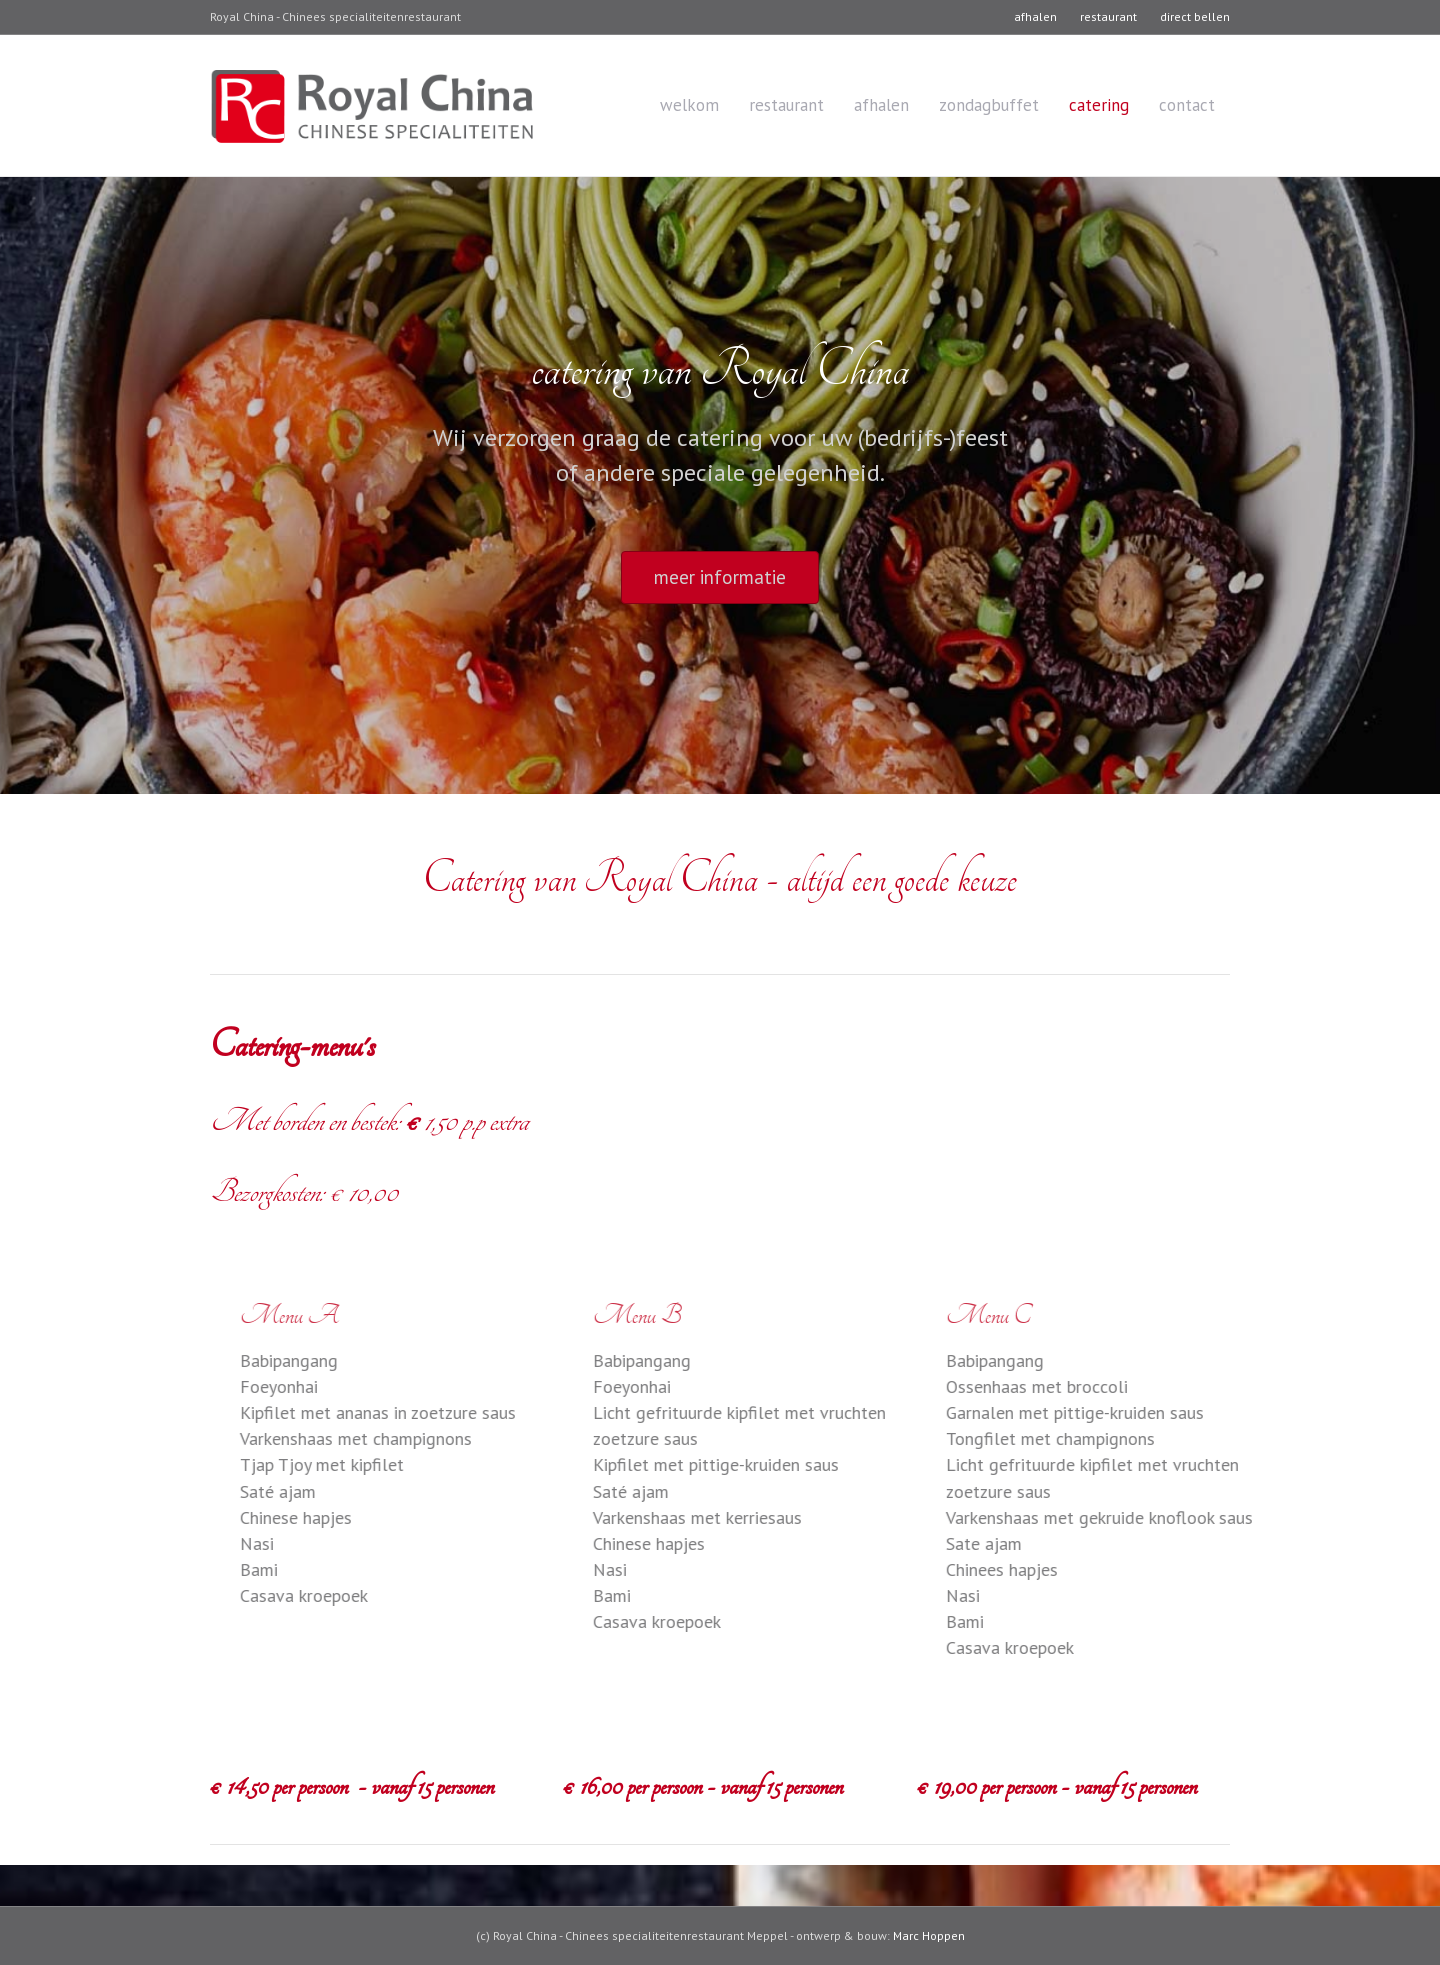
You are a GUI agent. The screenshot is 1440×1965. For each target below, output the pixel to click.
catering (1099, 105)
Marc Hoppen (929, 1935)
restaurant (1108, 16)
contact (1187, 105)
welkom (689, 105)
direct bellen (1195, 16)
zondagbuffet (989, 105)
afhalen (1035, 16)
